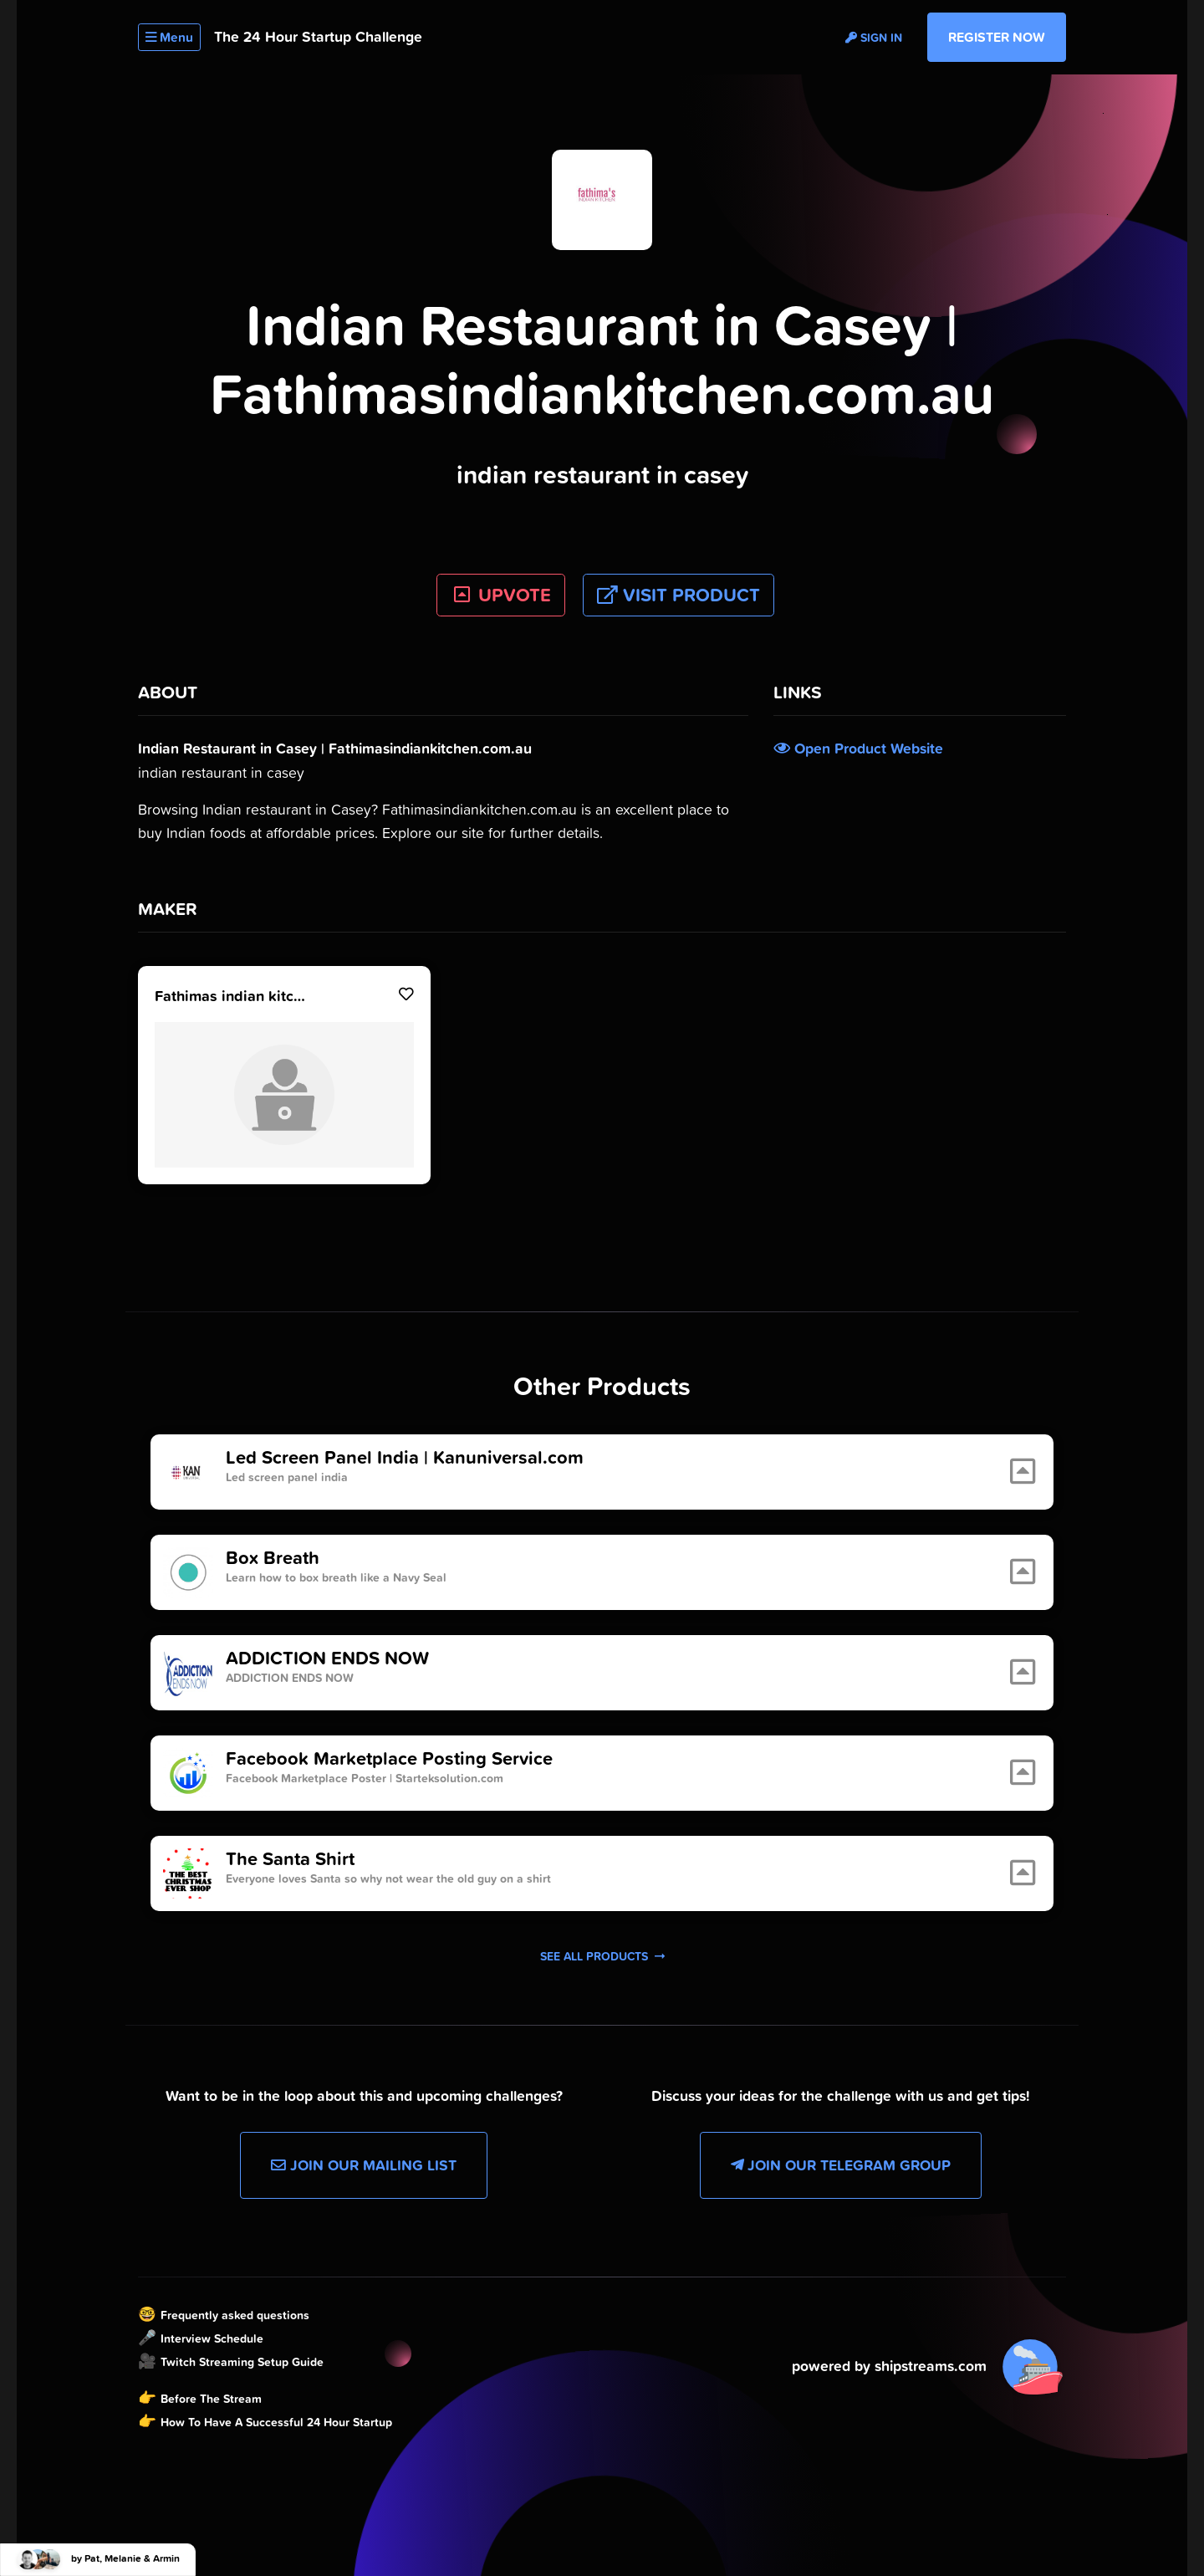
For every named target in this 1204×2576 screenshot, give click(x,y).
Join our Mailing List (364, 2165)
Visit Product (678, 595)
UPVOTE (501, 595)
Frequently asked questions (235, 2315)
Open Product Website (858, 748)
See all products (602, 1956)
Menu (169, 37)
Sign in (873, 37)
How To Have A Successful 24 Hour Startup (276, 2422)
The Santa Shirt (290, 1859)
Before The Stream (211, 2398)
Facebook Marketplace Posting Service (389, 1759)
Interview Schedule (212, 2338)
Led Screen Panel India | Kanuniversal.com (405, 1458)
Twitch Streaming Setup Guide (242, 2362)
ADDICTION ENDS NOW (327, 1658)
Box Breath (272, 1558)
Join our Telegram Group (841, 2165)
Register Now (996, 37)
